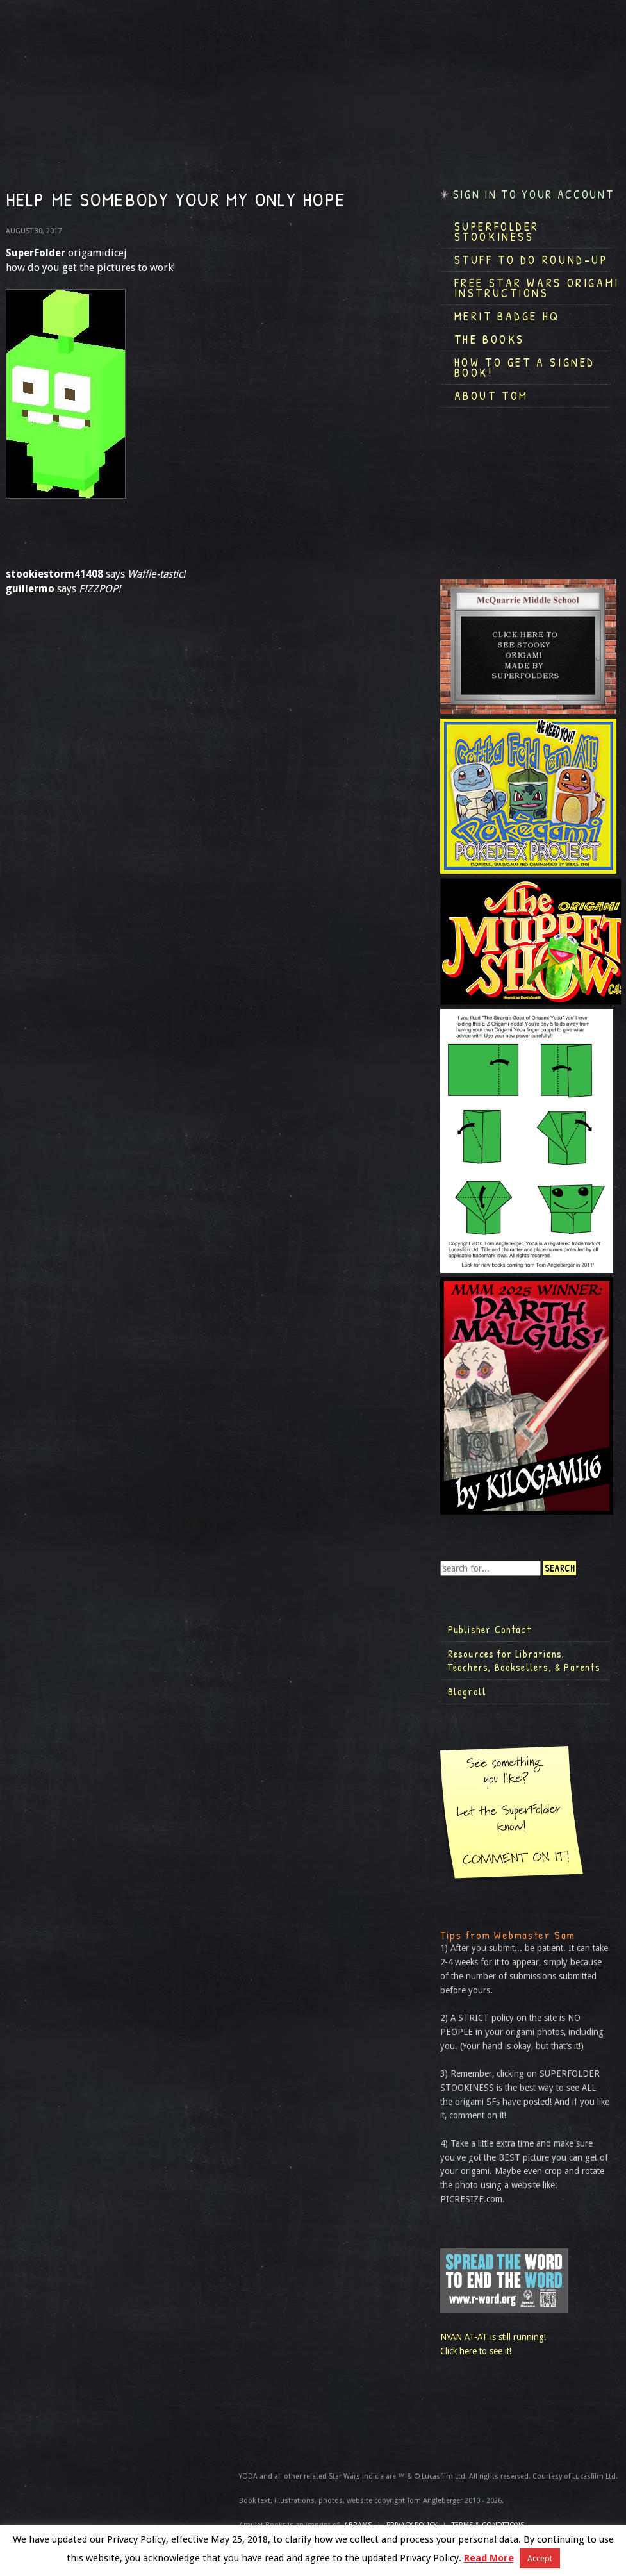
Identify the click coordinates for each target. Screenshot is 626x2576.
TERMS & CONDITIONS (488, 2525)
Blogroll (467, 1691)
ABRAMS (358, 2525)
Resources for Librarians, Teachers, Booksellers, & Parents (524, 1661)
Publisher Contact (489, 1629)
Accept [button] (539, 2558)
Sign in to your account (533, 195)
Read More (489, 2558)
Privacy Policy (411, 2525)
